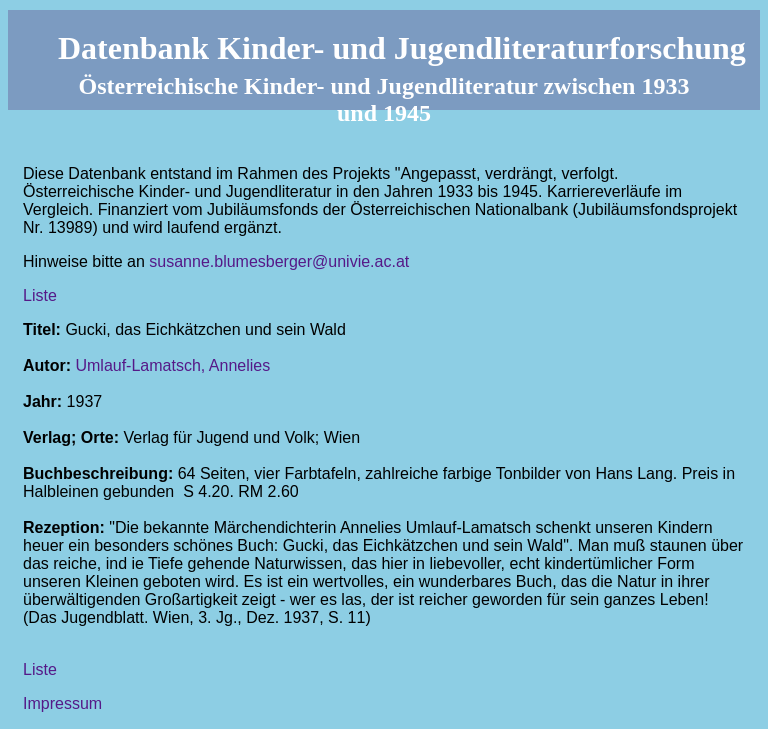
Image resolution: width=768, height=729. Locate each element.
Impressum (62, 703)
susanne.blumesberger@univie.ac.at (279, 261)
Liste (40, 295)
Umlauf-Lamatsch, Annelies (172, 365)
